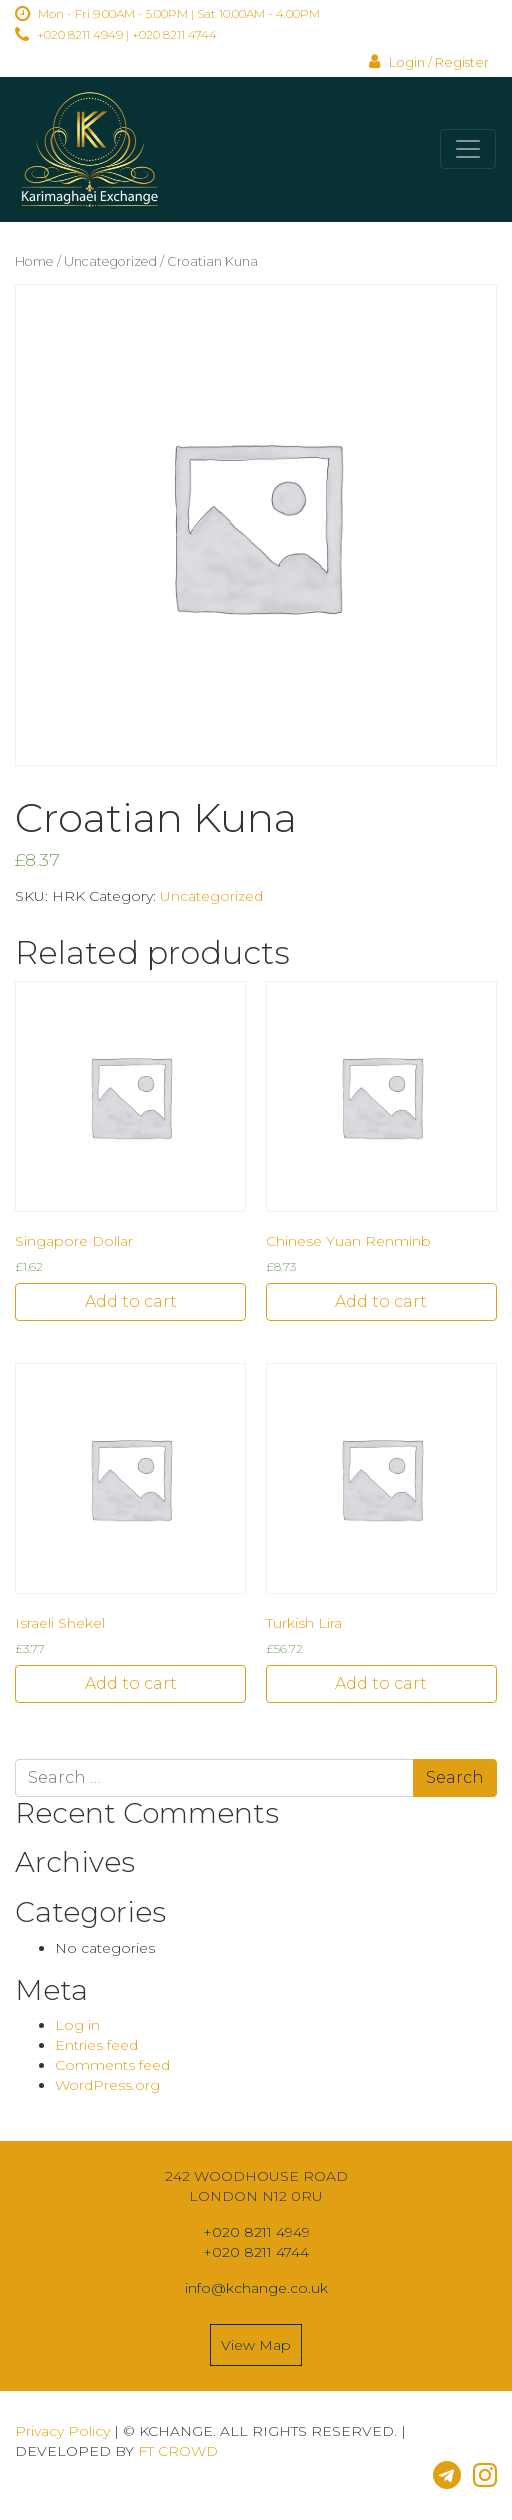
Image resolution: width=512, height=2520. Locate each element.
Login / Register (429, 63)
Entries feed (96, 2045)
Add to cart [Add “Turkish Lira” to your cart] (381, 1683)
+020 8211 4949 (80, 34)
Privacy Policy (62, 2431)
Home (34, 261)
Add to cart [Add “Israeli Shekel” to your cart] (131, 1683)
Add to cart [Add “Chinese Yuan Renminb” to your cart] (381, 1301)
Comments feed (112, 2065)
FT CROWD (178, 2451)
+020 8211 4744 (174, 34)
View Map (256, 2345)
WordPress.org (107, 2085)
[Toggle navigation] (468, 149)
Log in (77, 2025)
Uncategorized (110, 261)
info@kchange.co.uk (256, 2288)
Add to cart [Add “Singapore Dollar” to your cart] (131, 1301)
